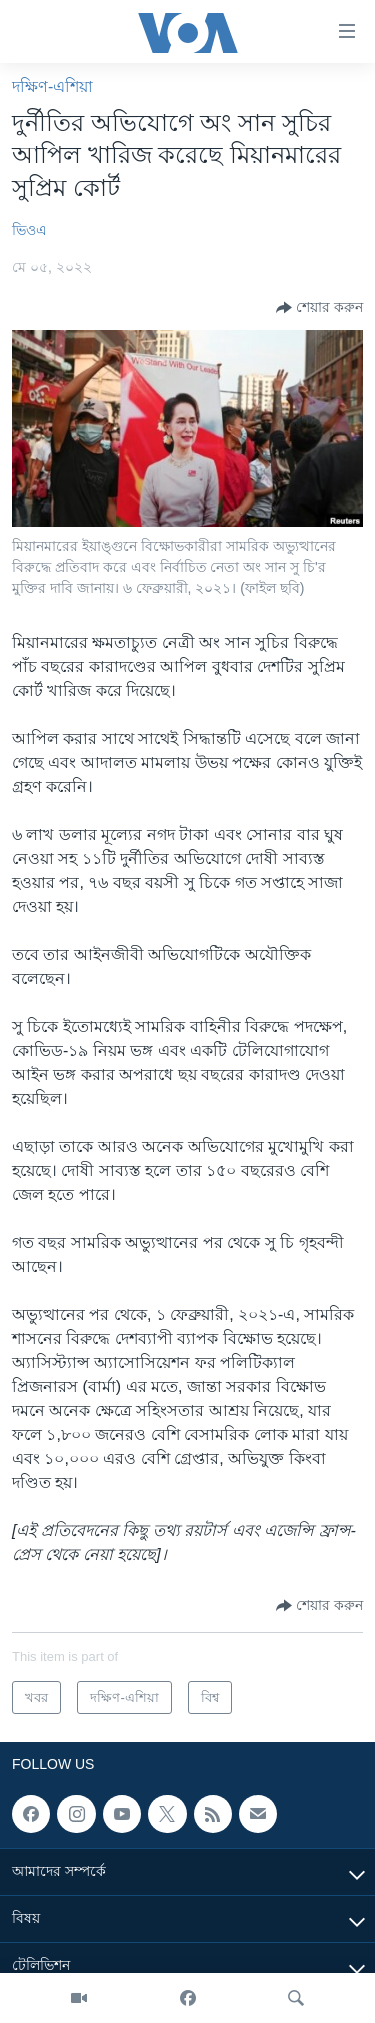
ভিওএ (29, 230)
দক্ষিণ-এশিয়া (52, 86)
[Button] (319, 308)
